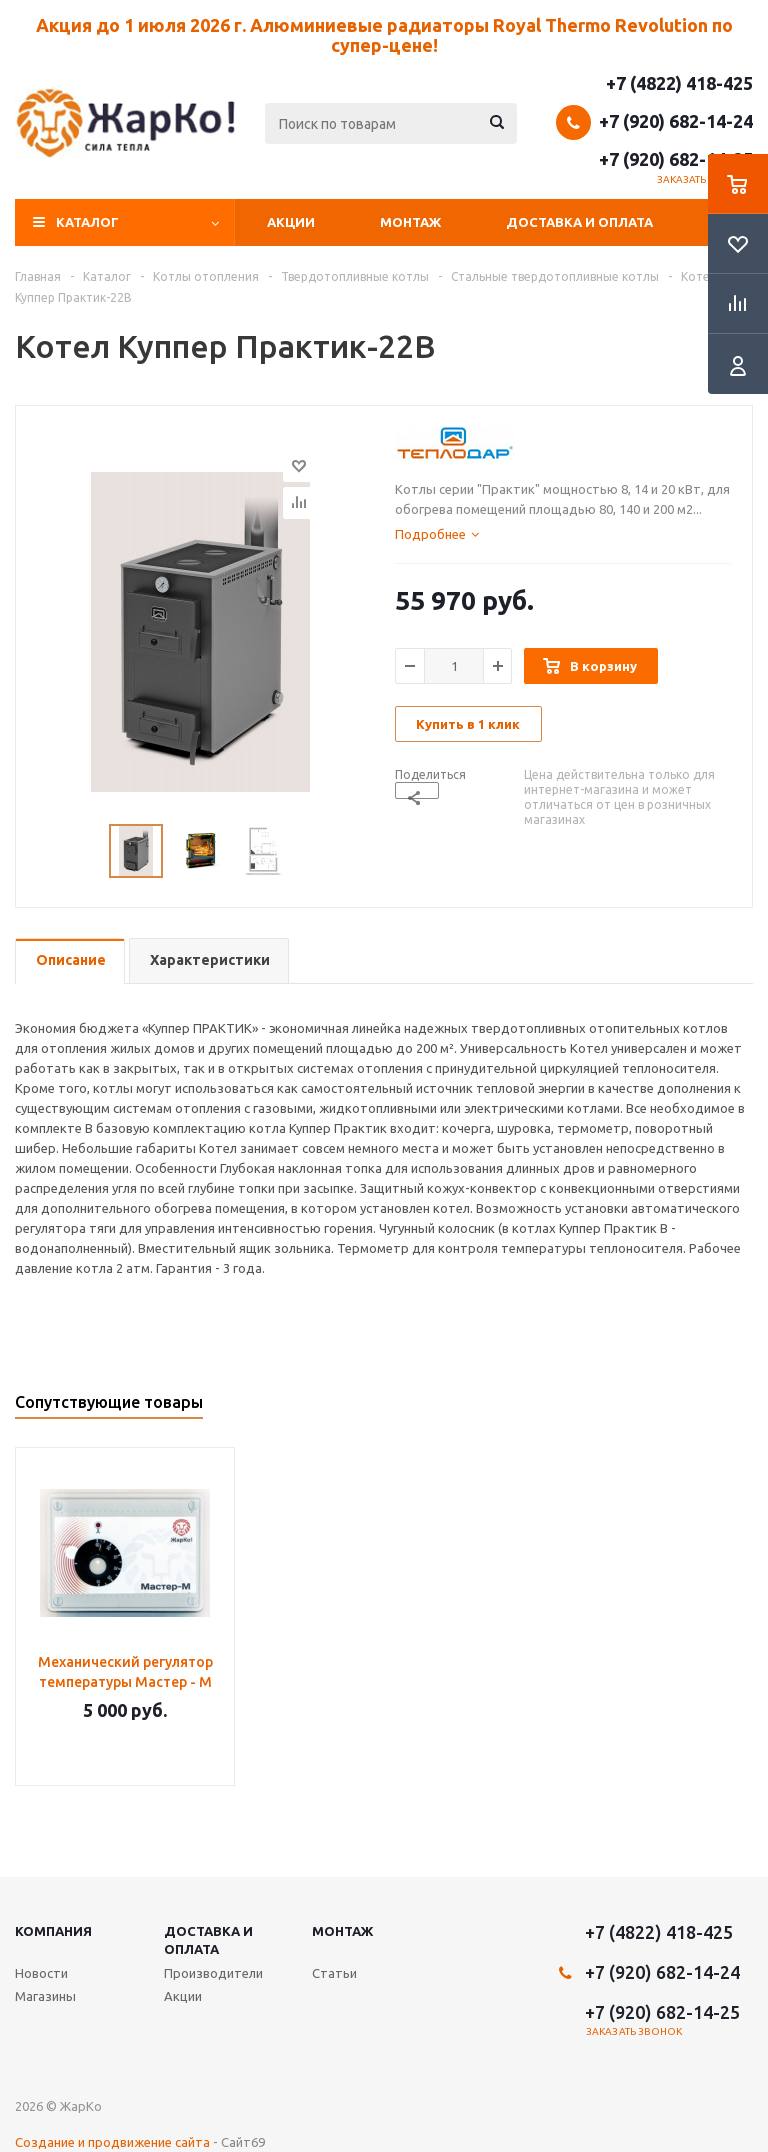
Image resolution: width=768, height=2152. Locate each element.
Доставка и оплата (579, 222)
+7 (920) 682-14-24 (676, 121)
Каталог (87, 222)
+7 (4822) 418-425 (679, 83)
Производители (213, 1973)
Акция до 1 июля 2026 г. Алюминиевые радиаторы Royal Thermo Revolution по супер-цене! (384, 35)
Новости (41, 1973)
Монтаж (410, 222)
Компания (53, 1931)
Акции (291, 222)
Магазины (45, 1996)
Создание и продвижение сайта (112, 2142)
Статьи (334, 1973)
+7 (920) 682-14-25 (676, 159)
